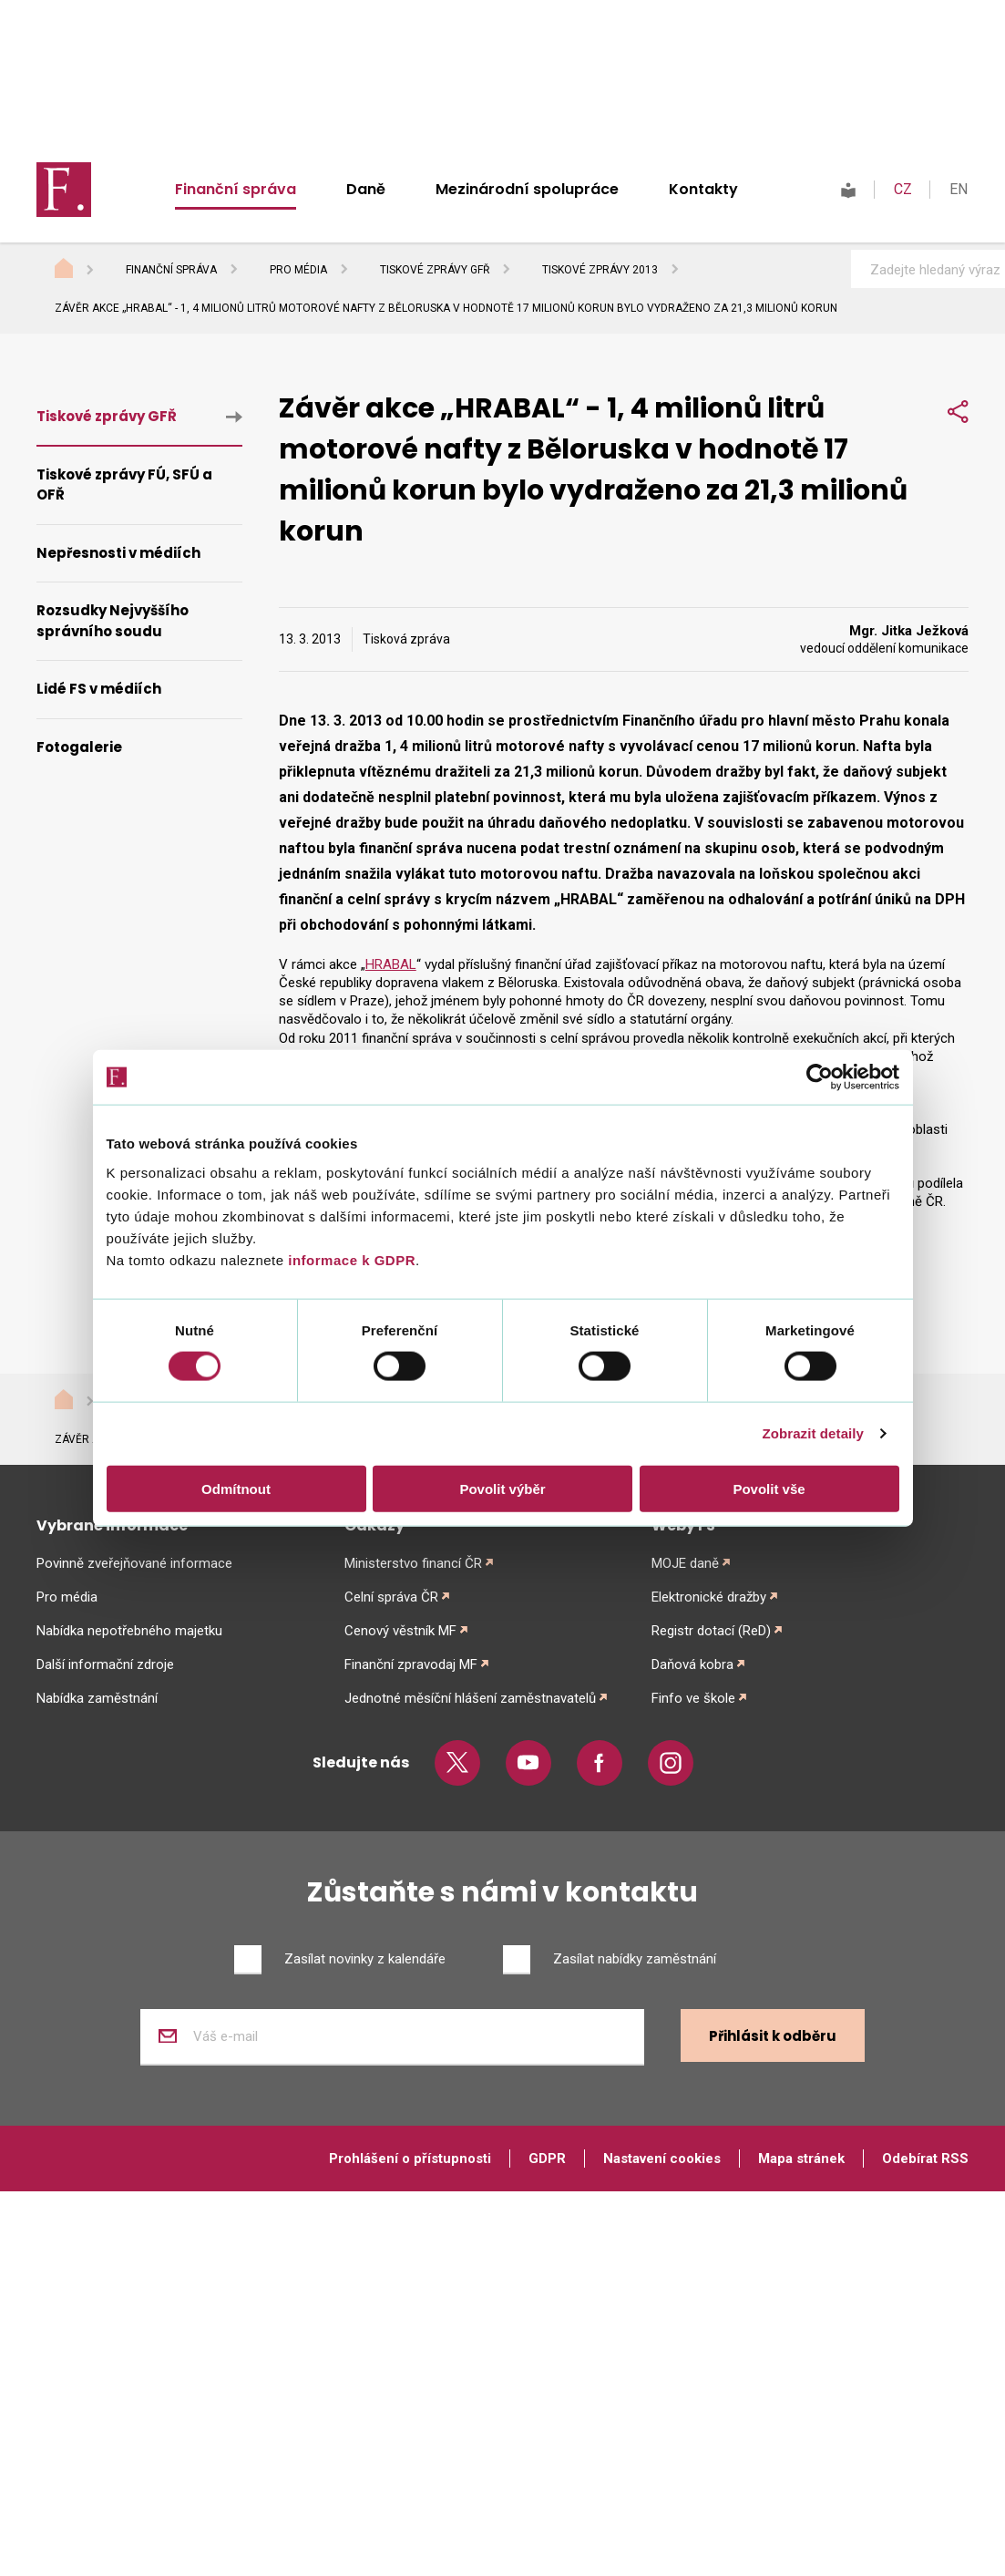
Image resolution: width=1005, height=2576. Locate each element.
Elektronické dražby (708, 1597)
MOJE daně (685, 1563)
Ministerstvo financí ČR (413, 1563)
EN (958, 189)
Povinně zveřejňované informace (134, 1563)
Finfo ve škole (693, 1698)
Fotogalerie (79, 747)
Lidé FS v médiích (98, 688)
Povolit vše (769, 1488)
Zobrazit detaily (813, 1433)
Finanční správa (235, 189)
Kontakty (703, 189)
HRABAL (390, 964)
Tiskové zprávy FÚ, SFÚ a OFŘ (124, 485)
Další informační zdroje (105, 1664)
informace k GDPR (349, 1259)
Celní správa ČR (391, 1597)
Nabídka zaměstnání (97, 1698)
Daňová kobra (692, 1664)
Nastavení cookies (662, 2158)
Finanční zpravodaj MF (410, 1664)
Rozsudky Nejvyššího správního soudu (112, 621)
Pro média (298, 269)
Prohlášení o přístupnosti (410, 2158)
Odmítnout (236, 1488)
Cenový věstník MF (400, 1631)
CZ (903, 189)
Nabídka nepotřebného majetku (129, 1631)
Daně (365, 189)
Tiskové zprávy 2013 (600, 269)
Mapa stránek (801, 2158)
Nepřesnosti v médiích (118, 552)
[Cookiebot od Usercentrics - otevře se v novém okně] (819, 1077)
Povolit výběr (502, 1488)
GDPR (547, 2158)
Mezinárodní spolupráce (527, 189)
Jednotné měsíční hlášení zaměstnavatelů (470, 1698)
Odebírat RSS (925, 2158)
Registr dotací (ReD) (711, 1631)
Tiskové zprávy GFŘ (434, 269)
